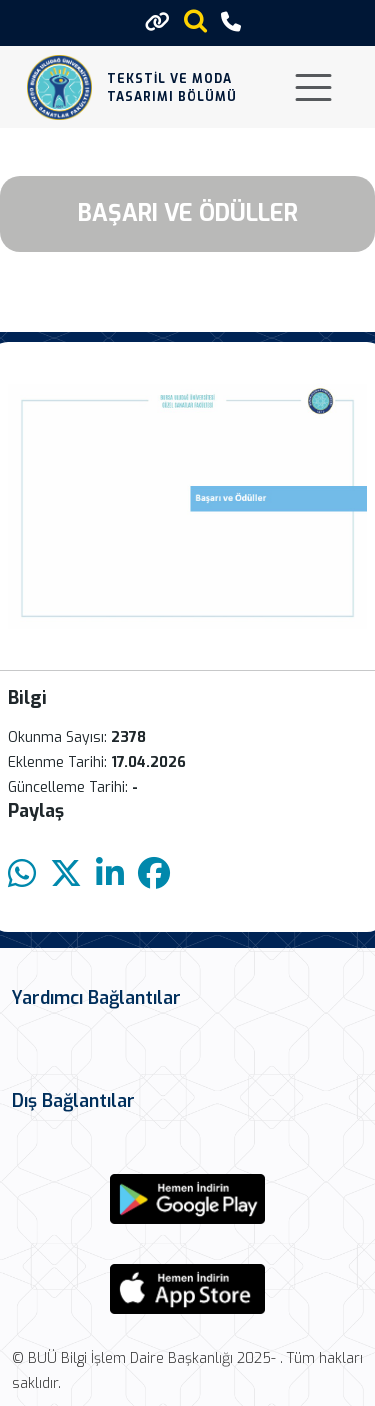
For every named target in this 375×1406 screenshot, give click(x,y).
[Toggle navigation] (313, 87)
